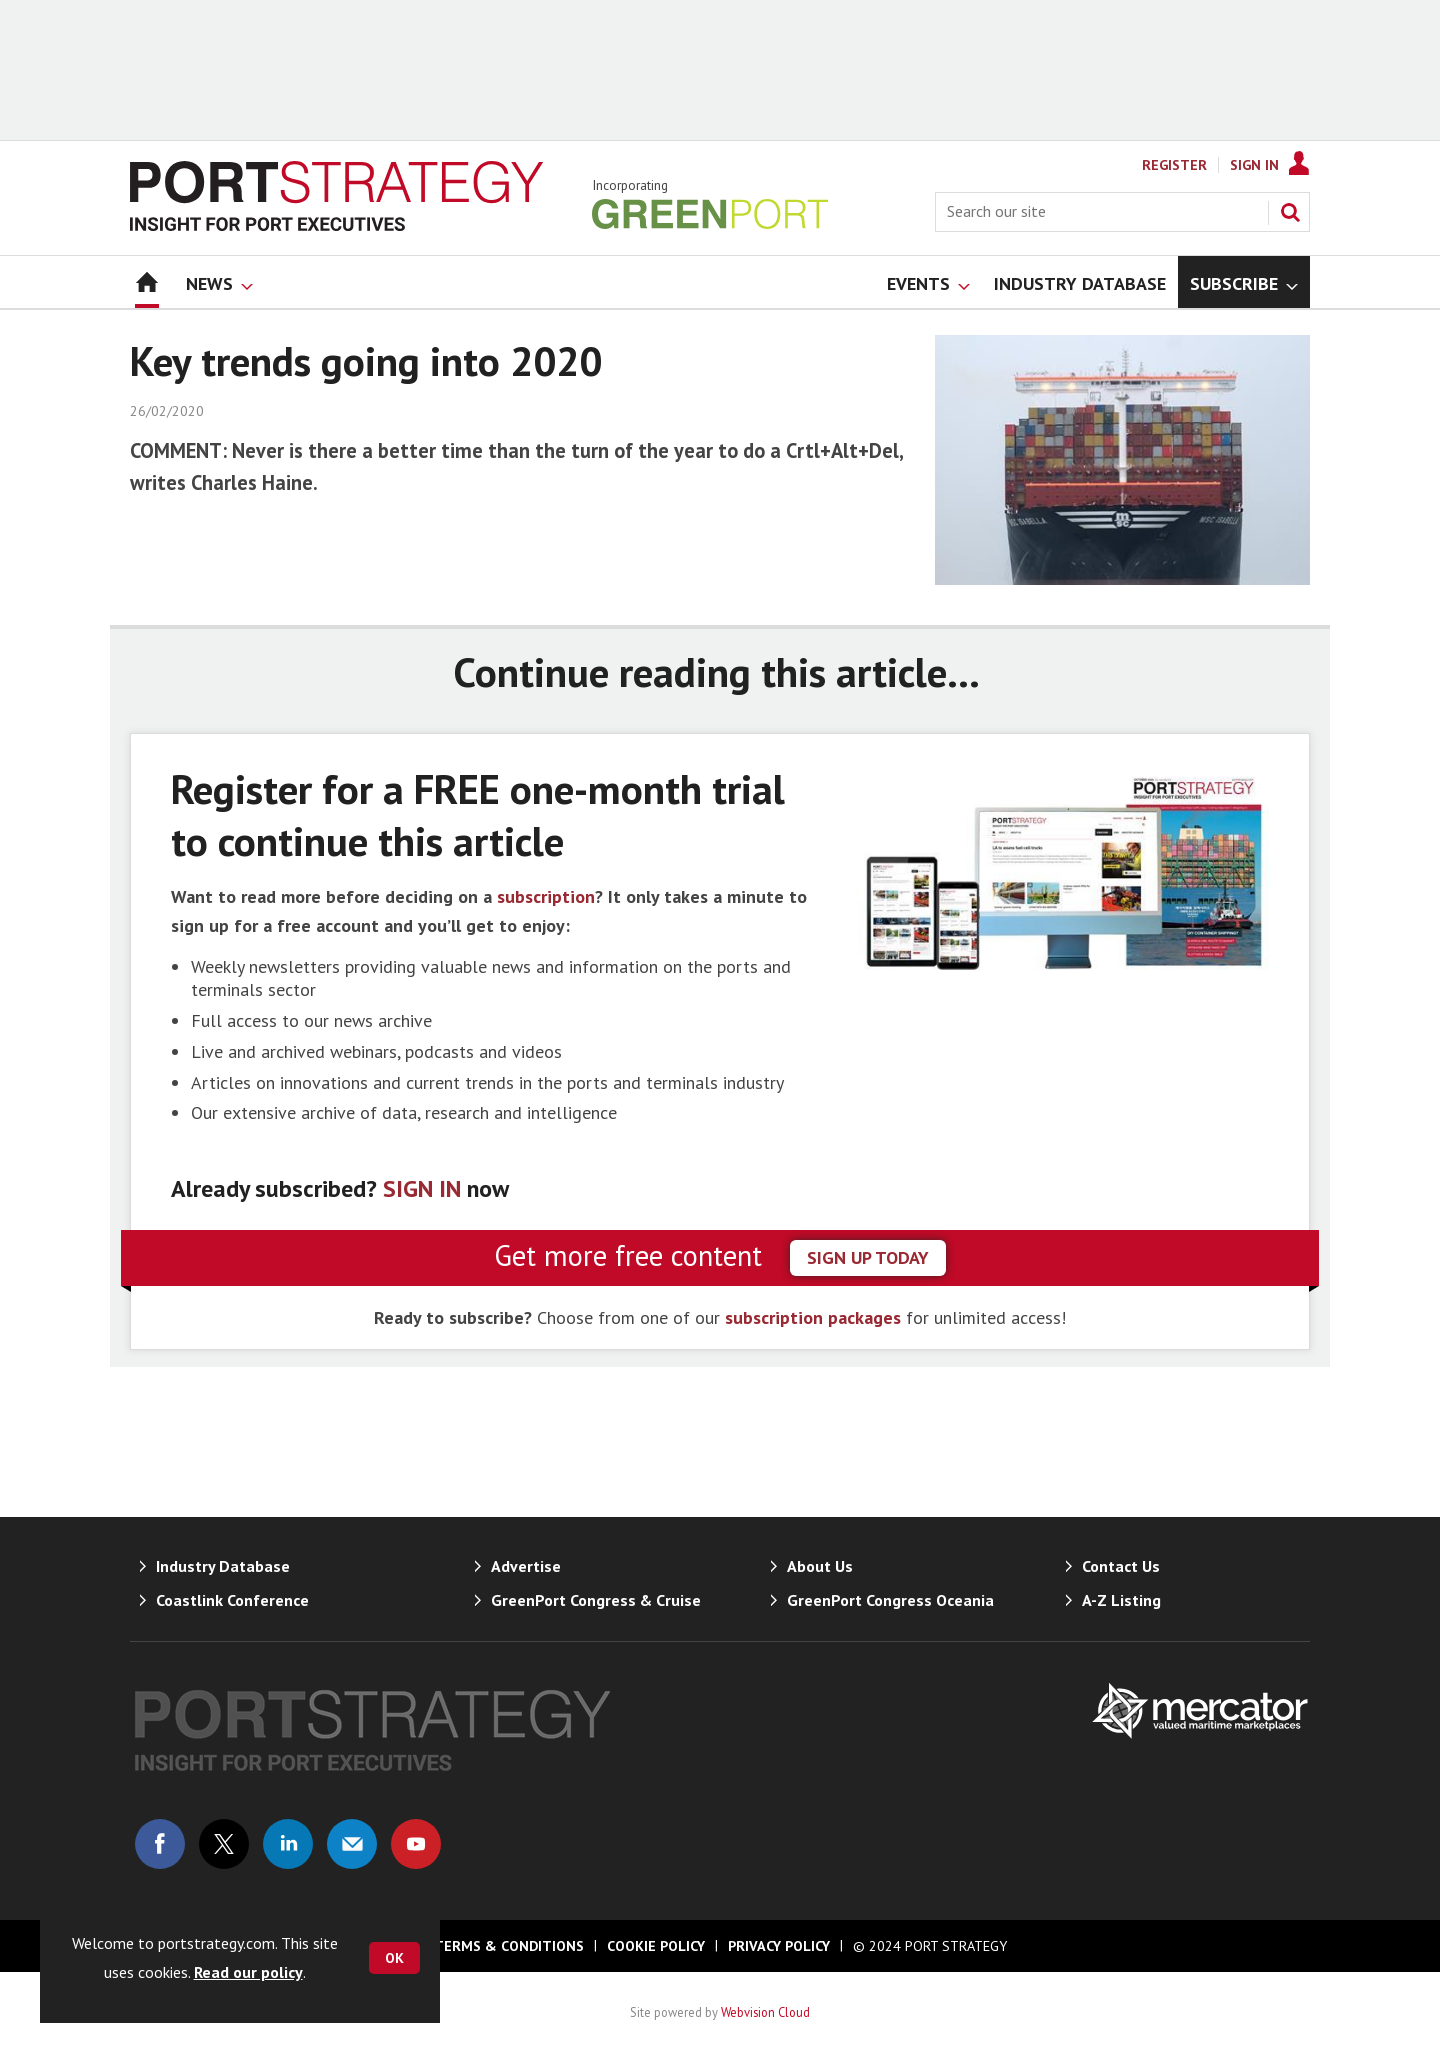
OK (394, 1958)
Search (1290, 212)
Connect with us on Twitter (224, 1844)
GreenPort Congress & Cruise (596, 1600)
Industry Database (223, 1566)
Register (1174, 165)
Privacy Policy (779, 1946)
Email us (352, 1844)
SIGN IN (422, 1188)
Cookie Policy (656, 1946)
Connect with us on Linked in (288, 1844)
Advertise (526, 1566)
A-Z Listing (1121, 1600)
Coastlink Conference (232, 1600)
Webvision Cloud (765, 2012)
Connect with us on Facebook (160, 1844)
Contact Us (1121, 1566)
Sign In (1254, 165)
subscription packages (813, 1317)
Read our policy (248, 1972)
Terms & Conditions (509, 1946)
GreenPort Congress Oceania (890, 1600)
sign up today (868, 1257)
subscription (546, 896)
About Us (820, 1566)
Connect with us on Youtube (416, 1844)
